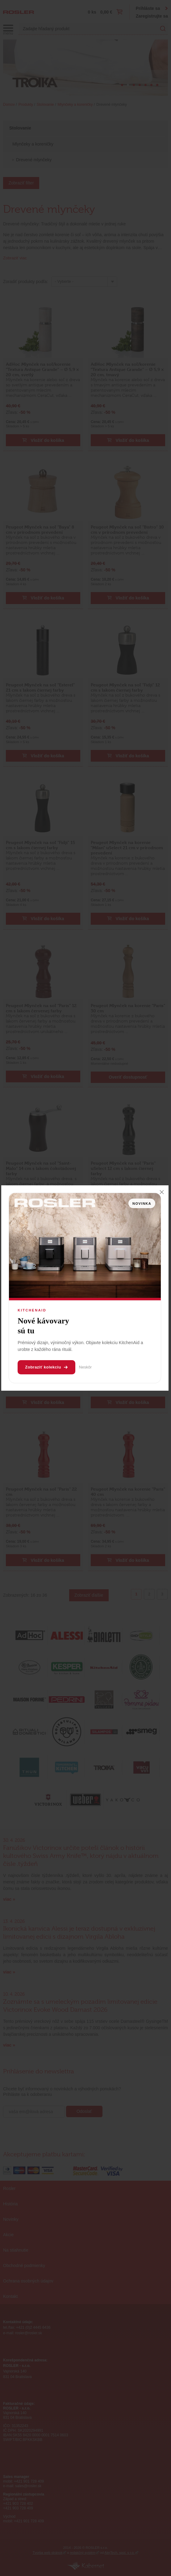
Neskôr (85, 1367)
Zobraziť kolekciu (46, 1367)
